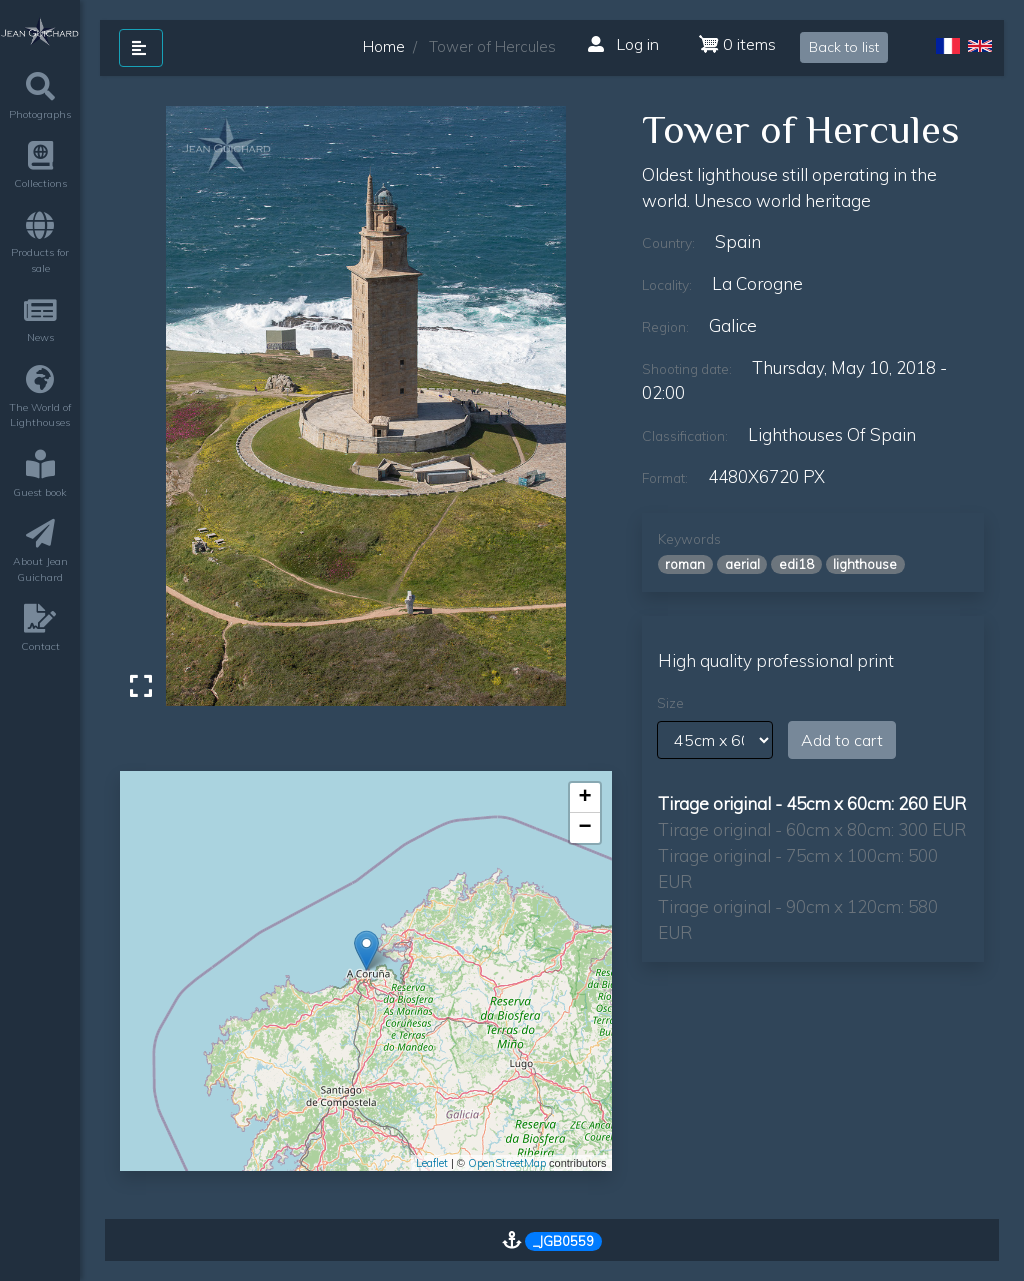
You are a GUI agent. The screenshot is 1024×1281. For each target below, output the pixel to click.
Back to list (844, 47)
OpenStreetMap (507, 1163)
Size (670, 703)
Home (384, 46)
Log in (623, 44)
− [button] (584, 828)
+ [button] (584, 798)
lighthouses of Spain (832, 434)
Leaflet (432, 1163)
